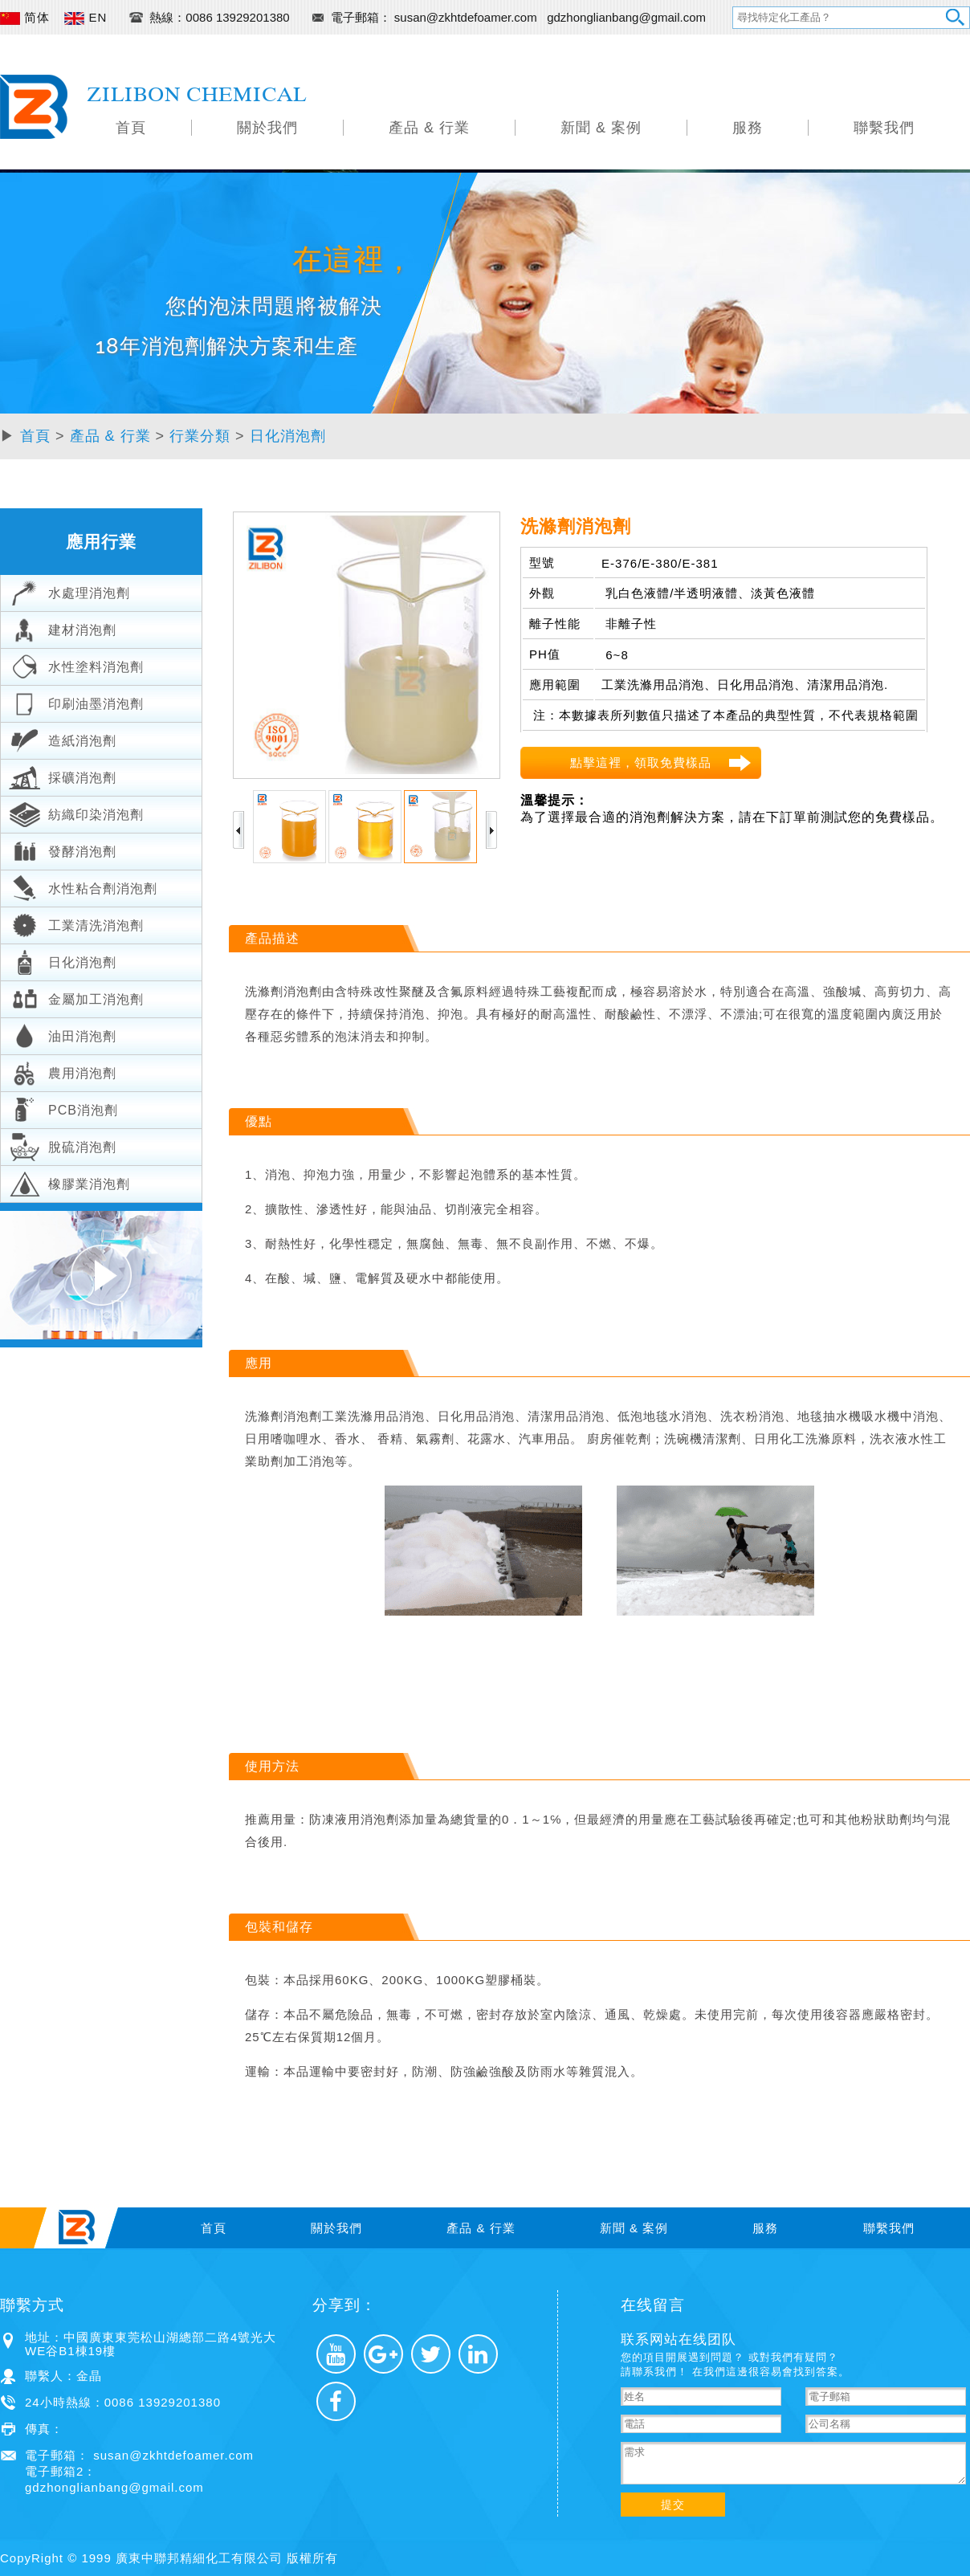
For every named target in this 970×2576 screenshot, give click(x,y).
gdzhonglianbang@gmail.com (626, 17)
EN (85, 17)
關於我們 (267, 128)
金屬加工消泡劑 (76, 997)
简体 (25, 17)
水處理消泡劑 (69, 591)
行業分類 (199, 436)
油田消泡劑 (62, 1034)
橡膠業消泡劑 (69, 1182)
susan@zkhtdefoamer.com (467, 17)
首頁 (131, 128)
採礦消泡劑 (62, 776)
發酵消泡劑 (62, 850)
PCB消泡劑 (63, 1108)
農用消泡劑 (62, 1071)
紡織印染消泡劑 (76, 813)
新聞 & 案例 (601, 128)
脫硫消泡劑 (62, 1145)
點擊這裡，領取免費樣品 (640, 762)
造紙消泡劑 (62, 739)
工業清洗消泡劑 (76, 923)
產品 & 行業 (429, 128)
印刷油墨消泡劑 (76, 702)
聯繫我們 (884, 128)
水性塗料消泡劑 (76, 665)
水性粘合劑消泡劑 (83, 886)
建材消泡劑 (62, 628)
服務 (747, 128)
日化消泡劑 (288, 436)
